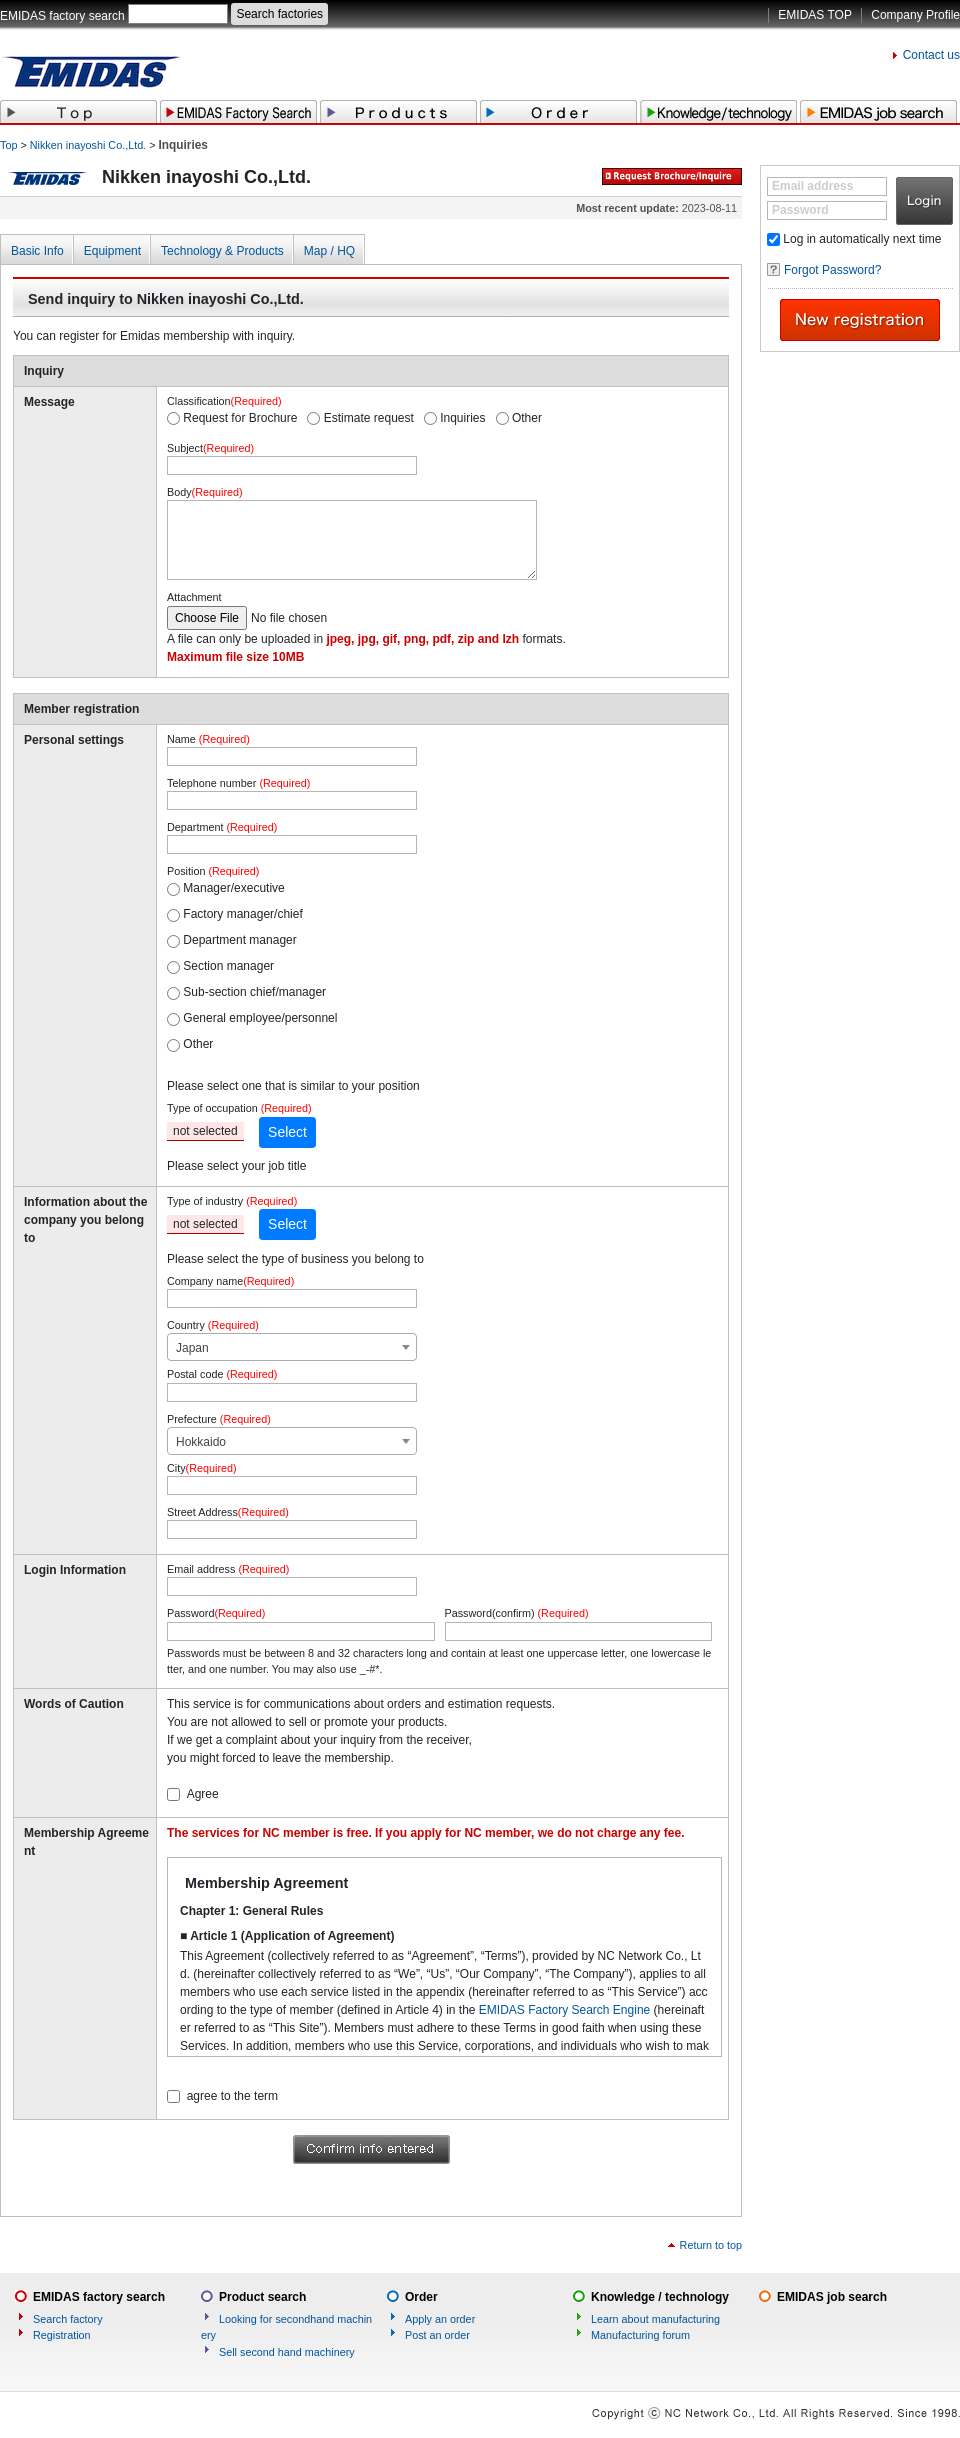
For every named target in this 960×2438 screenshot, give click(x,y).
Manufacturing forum (640, 2335)
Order (421, 2297)
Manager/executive (233, 888)
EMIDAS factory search (62, 16)
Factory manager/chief (242, 914)
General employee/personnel (260, 1018)
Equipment (112, 251)
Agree (203, 1794)
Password (800, 210)
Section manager (228, 966)
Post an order (437, 2335)
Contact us (931, 55)
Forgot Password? (832, 270)
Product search (262, 2297)
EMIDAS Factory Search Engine (564, 2010)
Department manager (239, 940)
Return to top (711, 2245)
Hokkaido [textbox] (201, 1442)
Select (287, 1132)
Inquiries (462, 418)
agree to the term (232, 2096)
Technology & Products (222, 251)
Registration (62, 2335)
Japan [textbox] (192, 1348)
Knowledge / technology (660, 2297)
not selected (205, 1131)
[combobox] (292, 1347)
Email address (812, 186)
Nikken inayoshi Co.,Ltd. (88, 145)
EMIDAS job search (832, 2297)
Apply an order (440, 2319)
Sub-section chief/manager (254, 992)
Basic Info (37, 251)
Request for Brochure (240, 418)
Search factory (68, 2319)
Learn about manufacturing (655, 2319)
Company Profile (915, 15)
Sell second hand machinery (287, 2352)
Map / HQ (329, 251)
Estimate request (369, 418)
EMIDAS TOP (815, 15)
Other (527, 418)
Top (8, 145)
